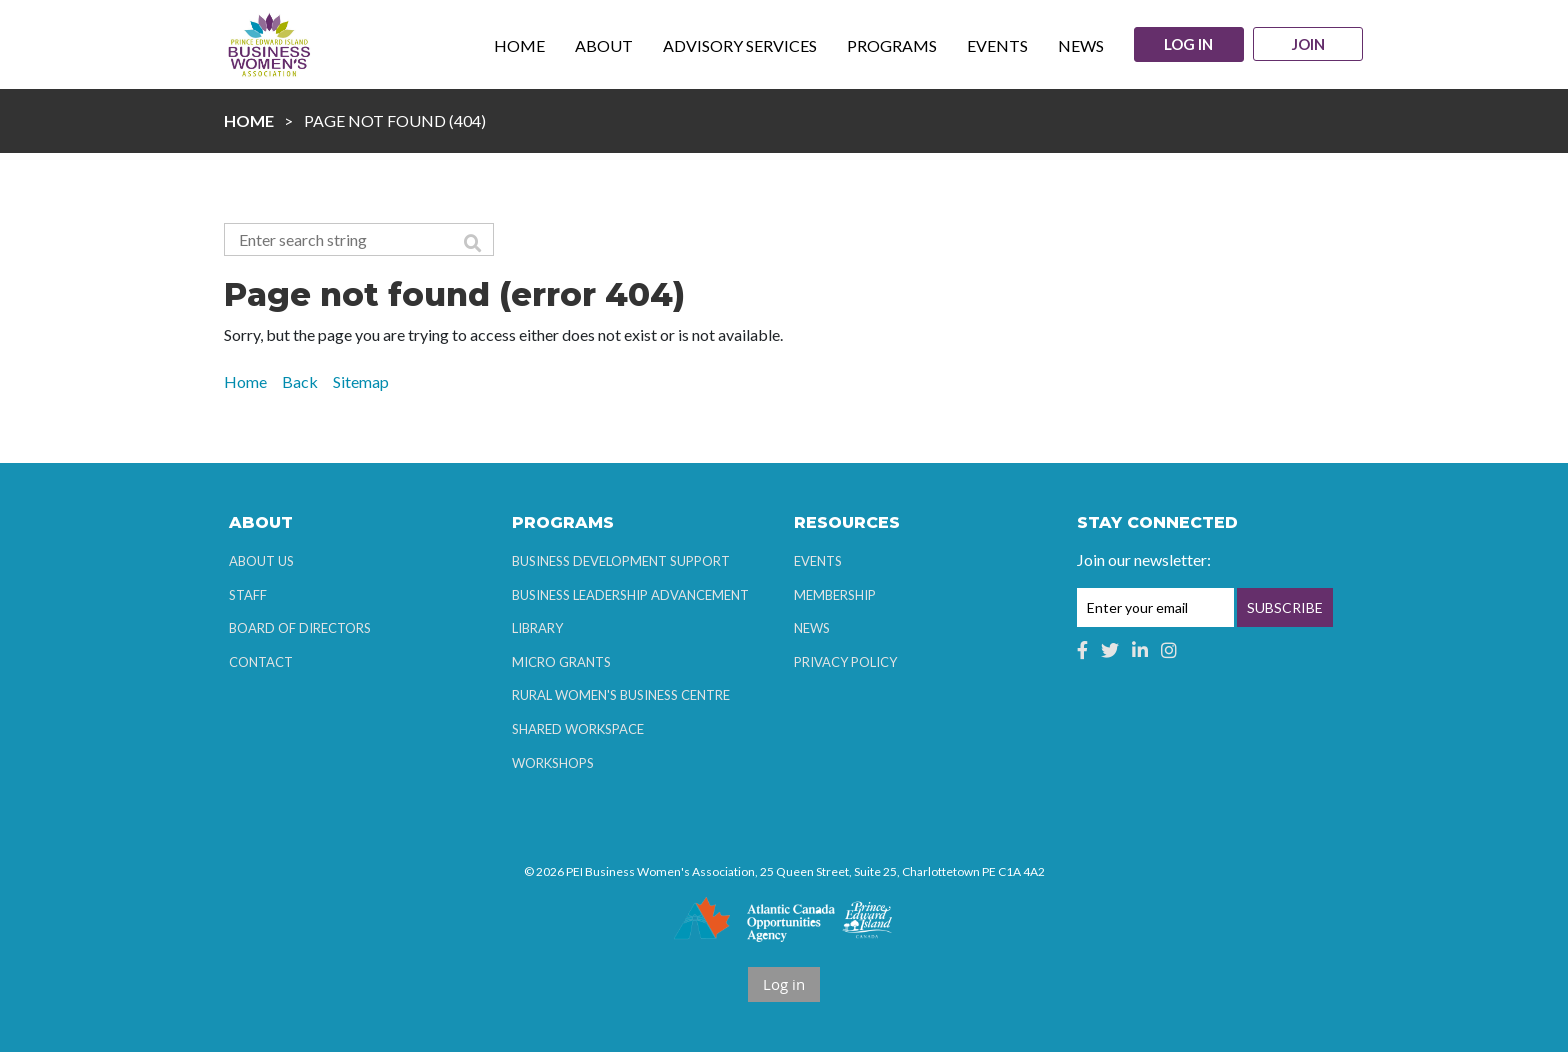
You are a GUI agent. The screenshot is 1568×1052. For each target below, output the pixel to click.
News (812, 628)
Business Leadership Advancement (630, 595)
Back (300, 381)
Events (818, 561)
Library (537, 628)
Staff (248, 595)
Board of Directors (300, 628)
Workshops (553, 763)
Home (249, 120)
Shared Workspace (578, 729)
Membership (835, 595)
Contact (261, 662)
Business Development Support (621, 561)
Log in (1187, 44)
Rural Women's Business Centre (621, 695)
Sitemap (361, 381)
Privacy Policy (845, 662)
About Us (261, 561)
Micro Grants (561, 662)
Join (1309, 45)
